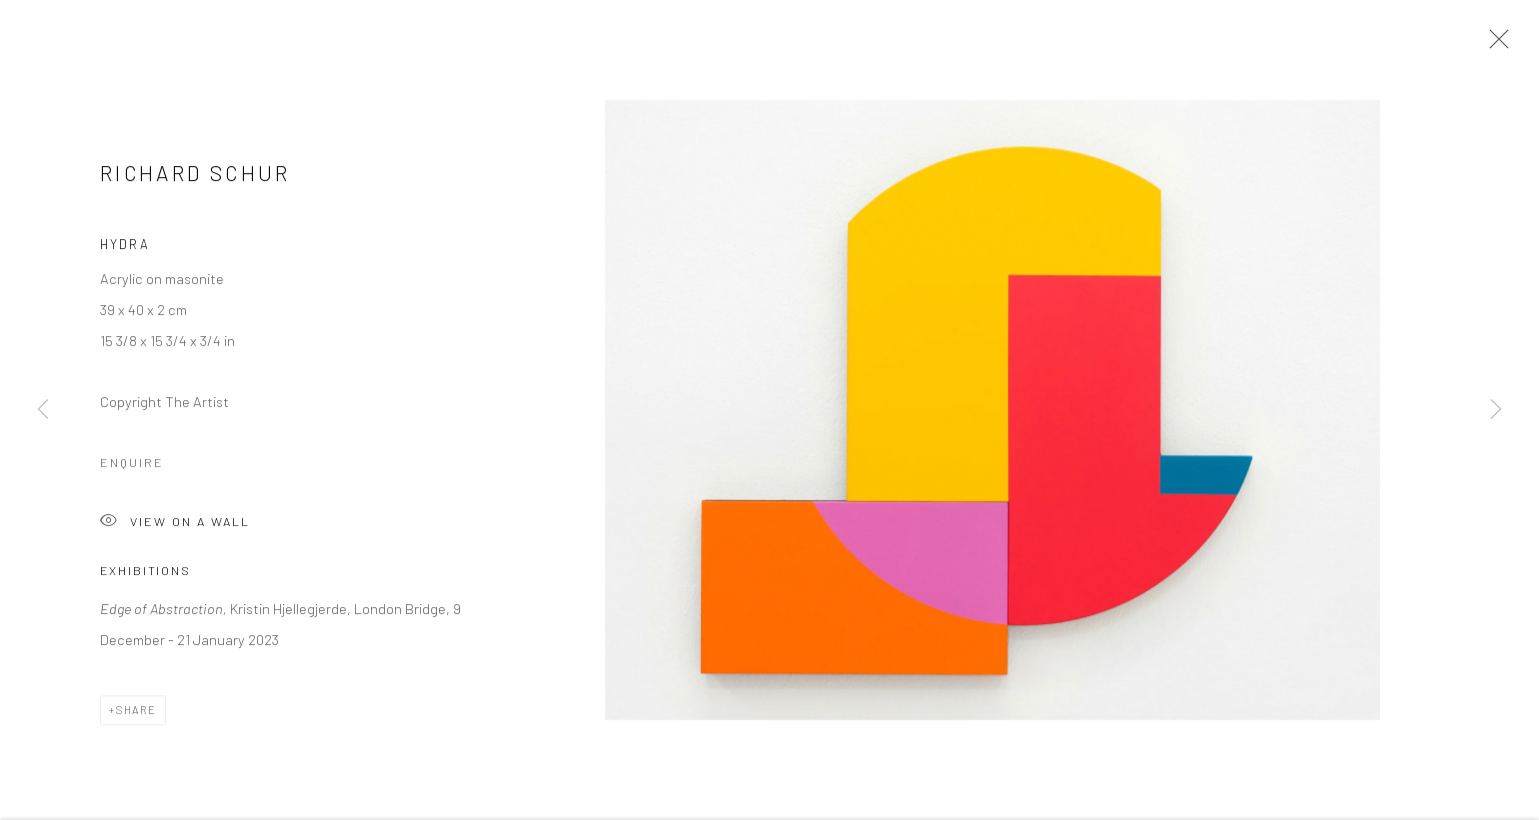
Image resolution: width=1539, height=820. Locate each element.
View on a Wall (175, 526)
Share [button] (136, 712)
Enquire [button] (132, 466)
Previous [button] (43, 410)
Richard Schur (195, 176)
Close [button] (1494, 45)
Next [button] (1496, 410)
